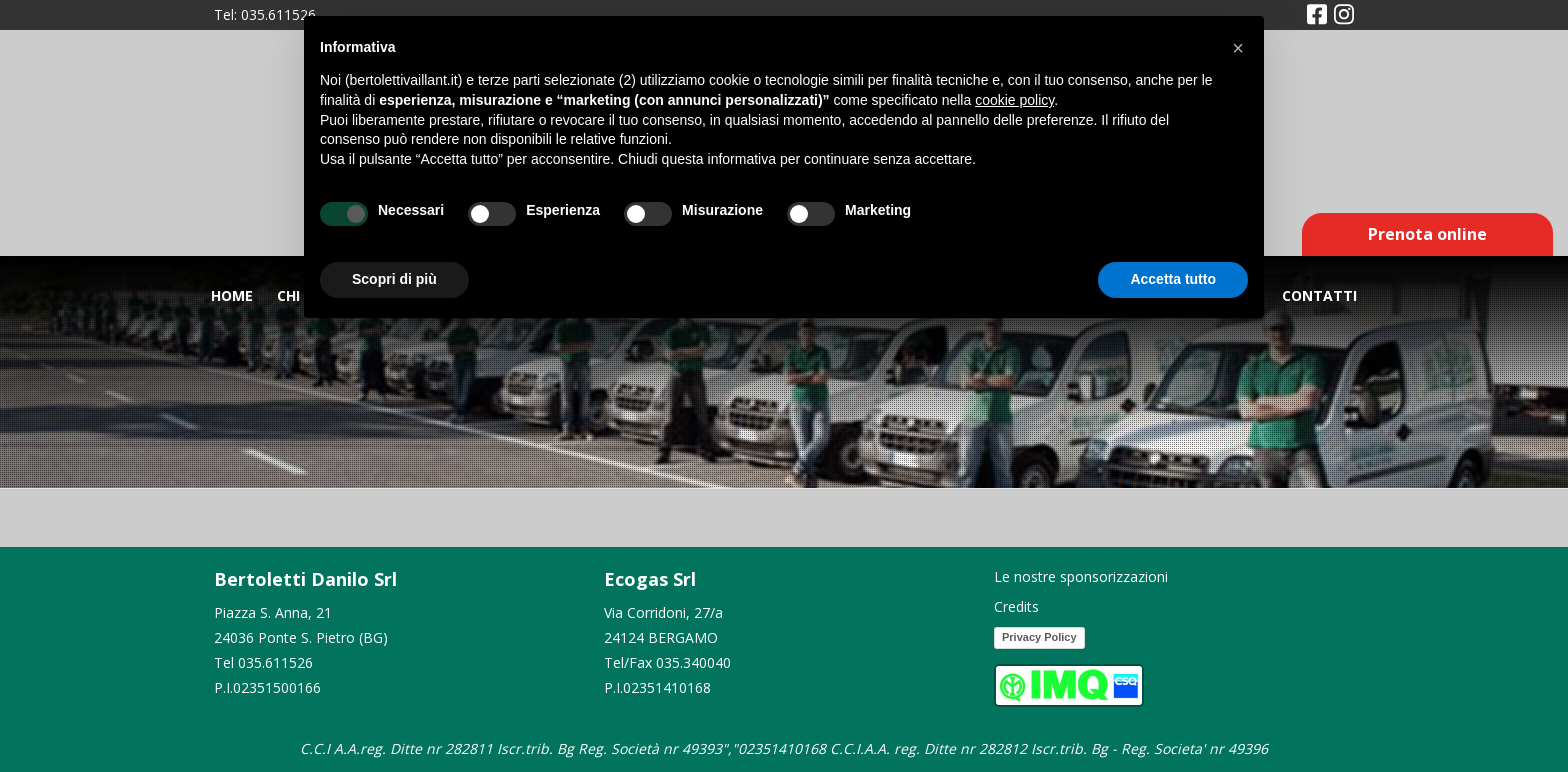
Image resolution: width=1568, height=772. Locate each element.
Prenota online (1427, 234)
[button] (1238, 48)
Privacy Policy (1039, 637)
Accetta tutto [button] (1173, 279)
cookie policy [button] (1014, 100)
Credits (1016, 606)
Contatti (1319, 295)
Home (232, 295)
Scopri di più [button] (394, 279)
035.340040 (693, 662)
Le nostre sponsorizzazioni (1081, 576)
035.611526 (278, 14)
